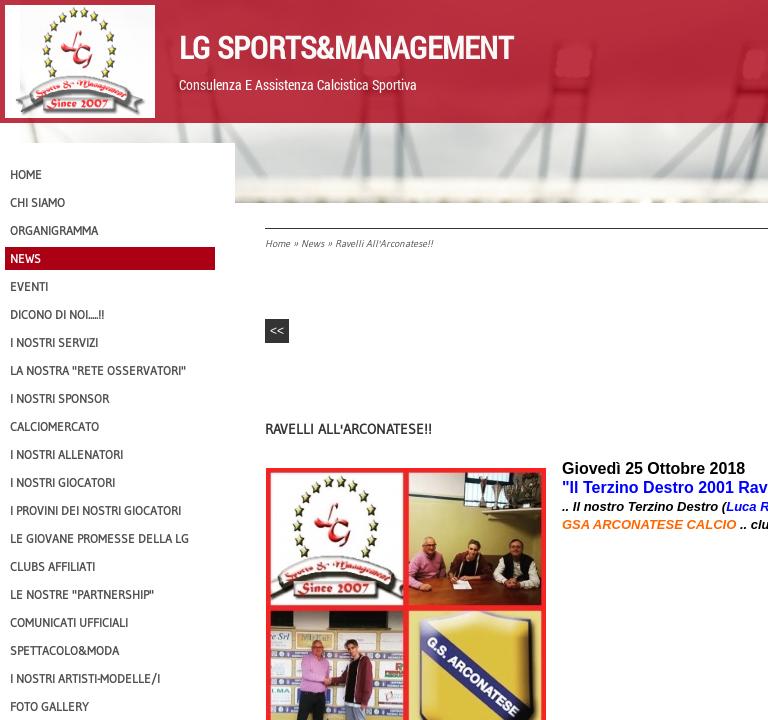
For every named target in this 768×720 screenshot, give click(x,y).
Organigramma (54, 230)
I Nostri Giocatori (62, 482)
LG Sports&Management (346, 47)
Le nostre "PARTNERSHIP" (82, 594)
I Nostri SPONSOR (59, 398)
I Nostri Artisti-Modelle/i (85, 678)
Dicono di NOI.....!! (57, 314)
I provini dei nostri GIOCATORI (95, 510)
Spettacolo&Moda (64, 650)
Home (277, 243)
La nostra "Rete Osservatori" (98, 370)
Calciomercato (54, 426)
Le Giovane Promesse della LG (99, 538)
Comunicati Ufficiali (69, 622)
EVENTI (29, 286)
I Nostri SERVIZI (54, 342)
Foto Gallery (49, 706)
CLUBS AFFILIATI (52, 566)
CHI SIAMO (37, 202)
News (312, 243)
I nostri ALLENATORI (66, 454)
